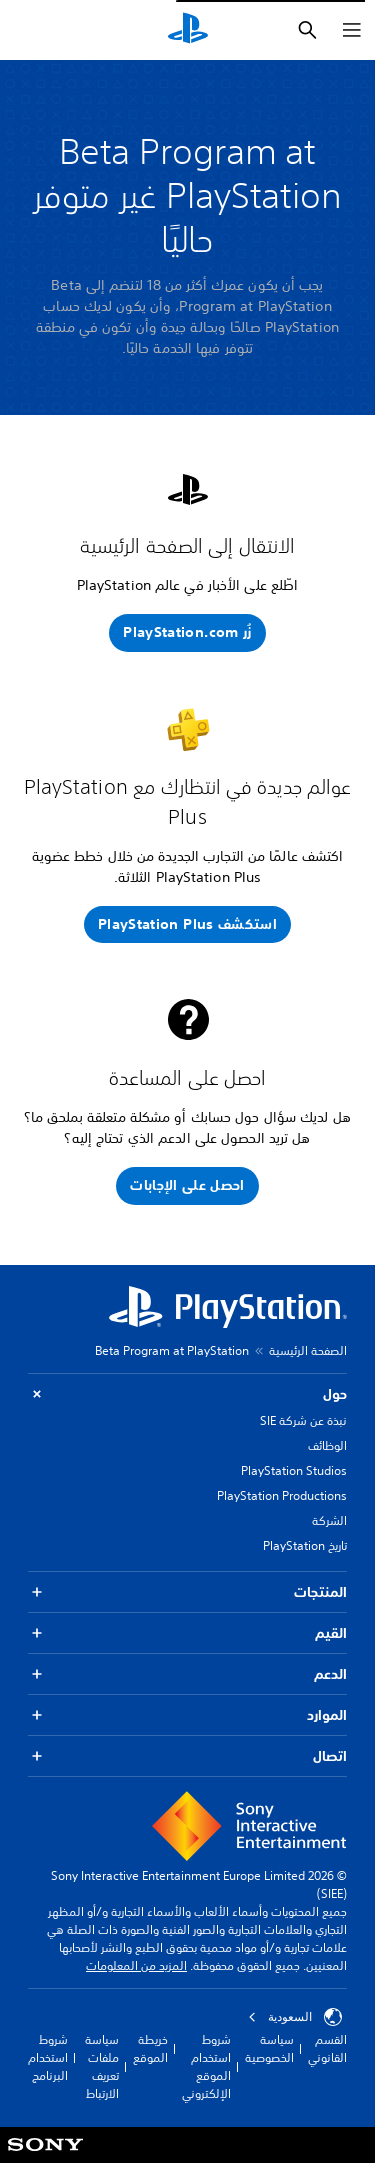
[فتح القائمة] (352, 30)
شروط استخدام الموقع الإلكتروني (206, 2066)
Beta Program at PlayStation (172, 1350)
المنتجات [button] (187, 1592)
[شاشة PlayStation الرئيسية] (188, 30)
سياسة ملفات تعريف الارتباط (102, 2066)
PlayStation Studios (294, 1470)
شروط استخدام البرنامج (48, 2057)
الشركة (329, 1520)
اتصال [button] (187, 1756)
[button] (187, 633)
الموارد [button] (187, 1715)
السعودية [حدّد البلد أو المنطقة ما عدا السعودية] (295, 2017)
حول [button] (187, 1394)
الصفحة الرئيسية (308, 1350)
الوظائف (327, 1445)
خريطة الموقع (150, 2048)
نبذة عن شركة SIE (303, 1420)
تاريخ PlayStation (305, 1545)
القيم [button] (187, 1633)
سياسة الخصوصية (269, 2048)
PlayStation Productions (282, 1495)
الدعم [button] (187, 1674)
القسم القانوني (327, 2048)
